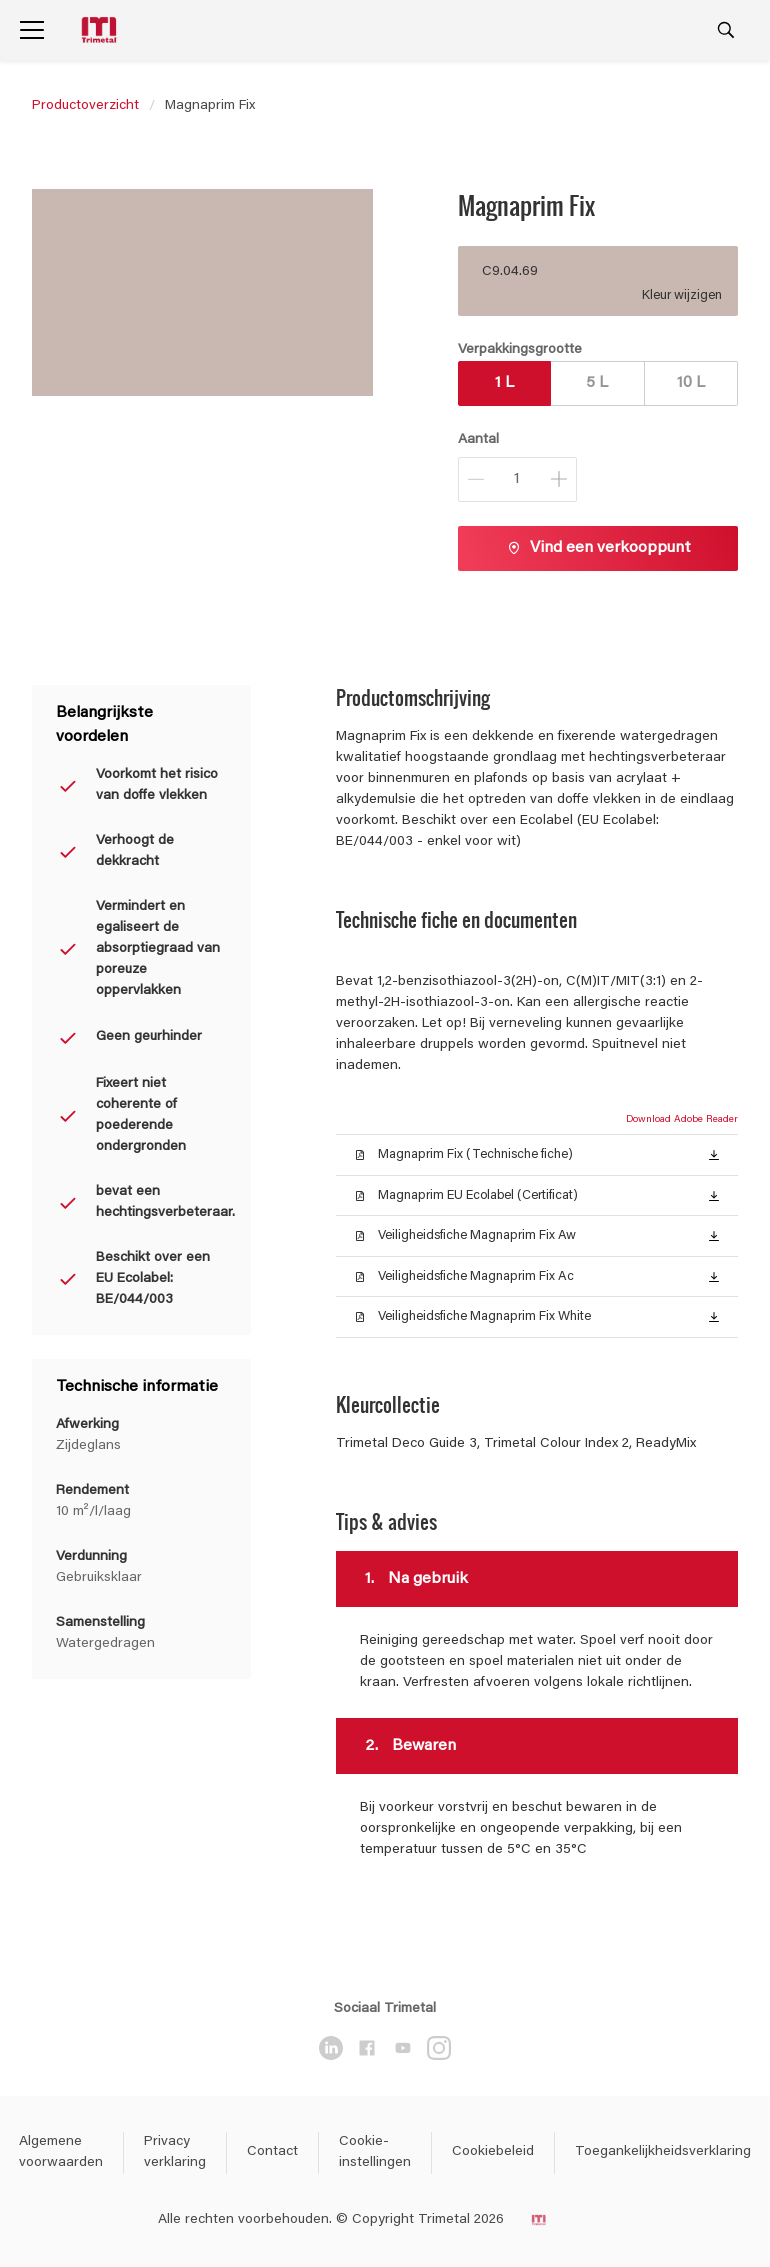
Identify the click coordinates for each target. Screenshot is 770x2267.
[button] (714, 1154)
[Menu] (32, 30)
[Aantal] (517, 479)
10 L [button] (691, 383)
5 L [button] (597, 383)
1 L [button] (504, 383)
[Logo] (101, 30)
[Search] (726, 30)
